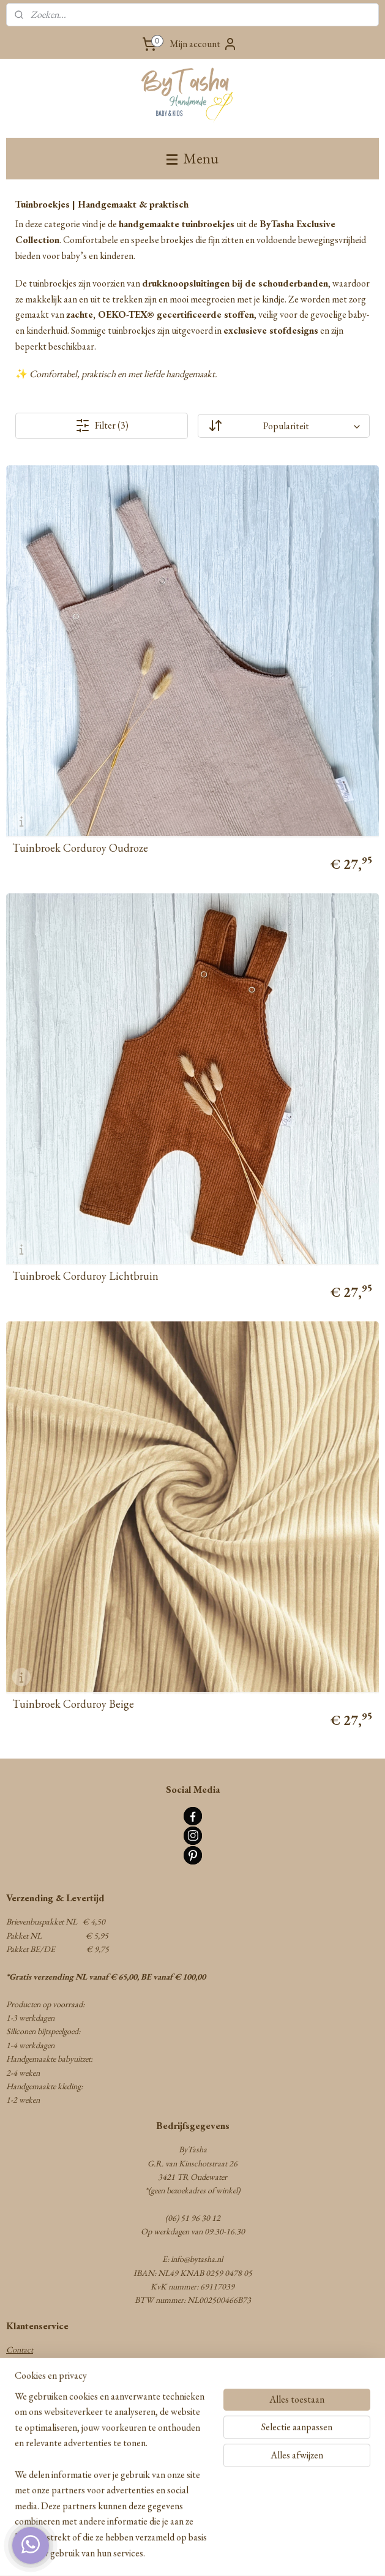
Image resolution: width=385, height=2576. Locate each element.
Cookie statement (34, 2445)
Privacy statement (35, 2432)
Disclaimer (24, 2459)
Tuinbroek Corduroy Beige (73, 1704)
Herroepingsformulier (41, 2418)
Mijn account (203, 44)
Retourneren (26, 2390)
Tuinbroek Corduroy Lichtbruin (85, 1276)
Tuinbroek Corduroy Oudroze (80, 848)
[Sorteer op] (283, 426)
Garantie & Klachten (41, 2404)
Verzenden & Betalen (39, 2377)
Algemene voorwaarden (44, 2363)
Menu (192, 158)
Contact (19, 2349)
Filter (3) (102, 425)
